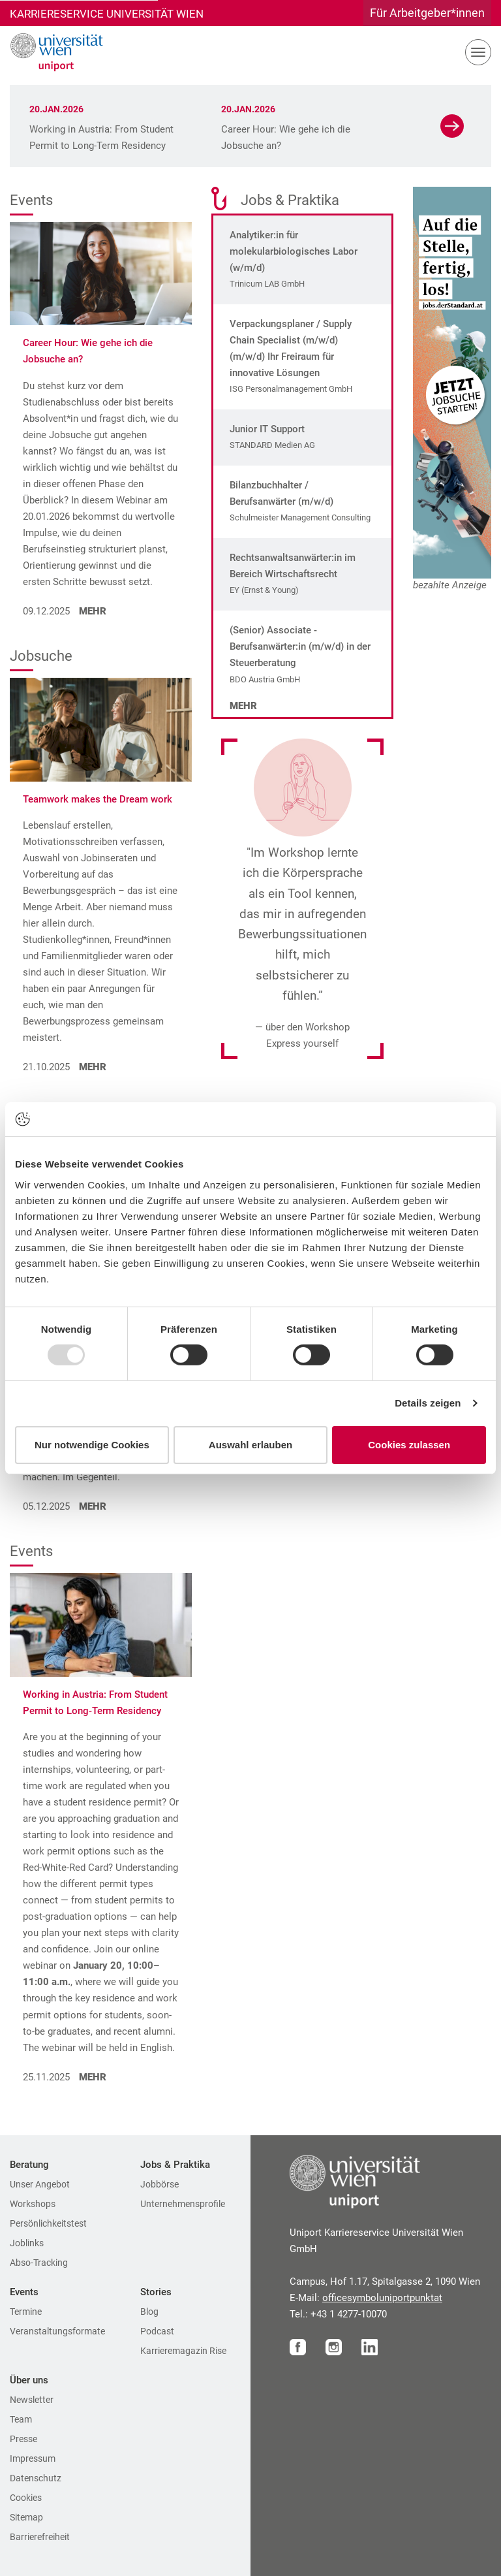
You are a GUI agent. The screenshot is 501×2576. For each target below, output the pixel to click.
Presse (23, 2439)
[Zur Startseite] (52, 52)
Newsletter (31, 2399)
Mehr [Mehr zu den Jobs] (243, 706)
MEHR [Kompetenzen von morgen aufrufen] (91, 1506)
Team (21, 2419)
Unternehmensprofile (182, 2204)
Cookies (26, 2497)
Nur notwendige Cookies (92, 1444)
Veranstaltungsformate (57, 2331)
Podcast (157, 2331)
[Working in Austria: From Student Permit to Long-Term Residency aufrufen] (101, 1623)
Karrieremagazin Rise (183, 2350)
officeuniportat (382, 2298)
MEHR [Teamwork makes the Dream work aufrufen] (91, 1067)
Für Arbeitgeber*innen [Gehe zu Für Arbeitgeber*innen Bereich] (427, 13)
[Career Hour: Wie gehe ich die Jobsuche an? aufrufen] (101, 272)
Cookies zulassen (409, 1444)
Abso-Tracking (39, 2262)
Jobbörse (159, 2184)
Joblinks (27, 2243)
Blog (149, 2311)
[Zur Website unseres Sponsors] (452, 383)
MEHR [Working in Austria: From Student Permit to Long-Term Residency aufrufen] (91, 2077)
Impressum (32, 2458)
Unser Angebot (40, 2184)
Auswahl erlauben (250, 1444)
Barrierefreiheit (40, 2537)
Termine (26, 2311)
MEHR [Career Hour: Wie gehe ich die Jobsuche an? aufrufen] (91, 611)
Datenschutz (35, 2478)
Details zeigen (428, 1402)
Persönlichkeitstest (48, 2223)
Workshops (32, 2204)
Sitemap (26, 2517)
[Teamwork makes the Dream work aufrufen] (101, 728)
